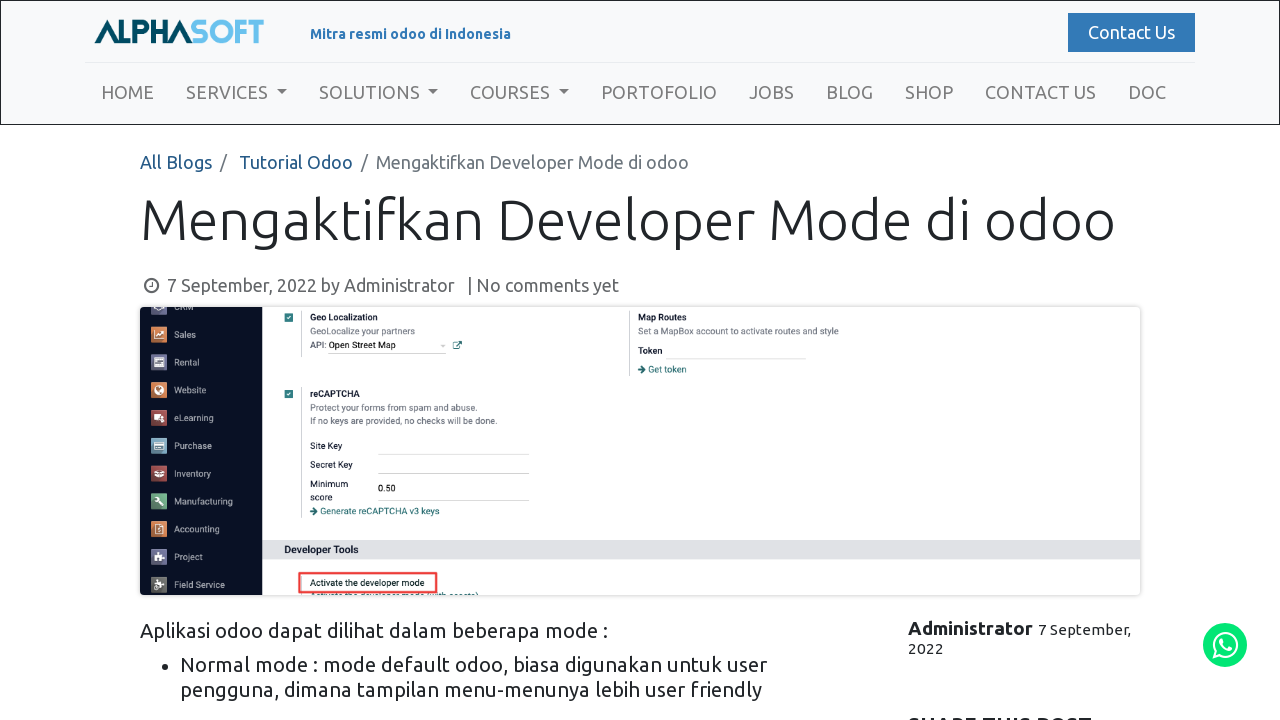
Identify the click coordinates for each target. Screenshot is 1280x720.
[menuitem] (127, 92)
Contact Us (1131, 32)
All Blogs (176, 162)
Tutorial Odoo (296, 162)
